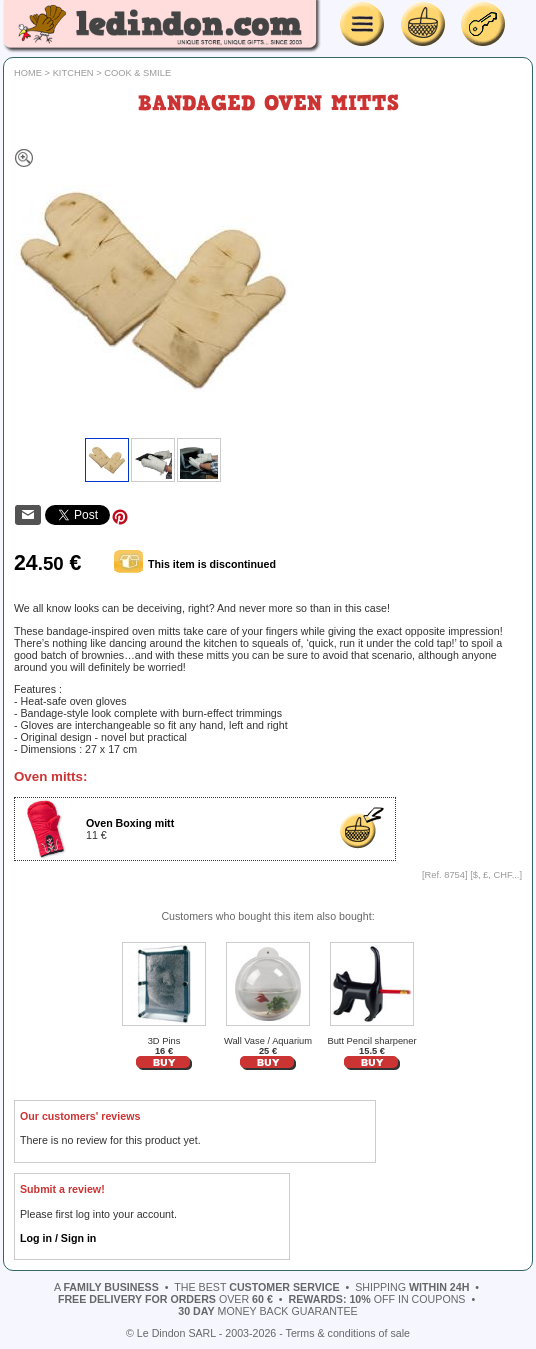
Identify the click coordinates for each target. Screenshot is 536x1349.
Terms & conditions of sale (348, 1333)
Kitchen (73, 73)
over (165, 1299)
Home (28, 73)
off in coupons (376, 1299)
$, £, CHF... (496, 875)
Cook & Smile (137, 73)
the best (256, 1287)
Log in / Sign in (58, 1238)
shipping (412, 1287)
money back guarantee (267, 1311)
